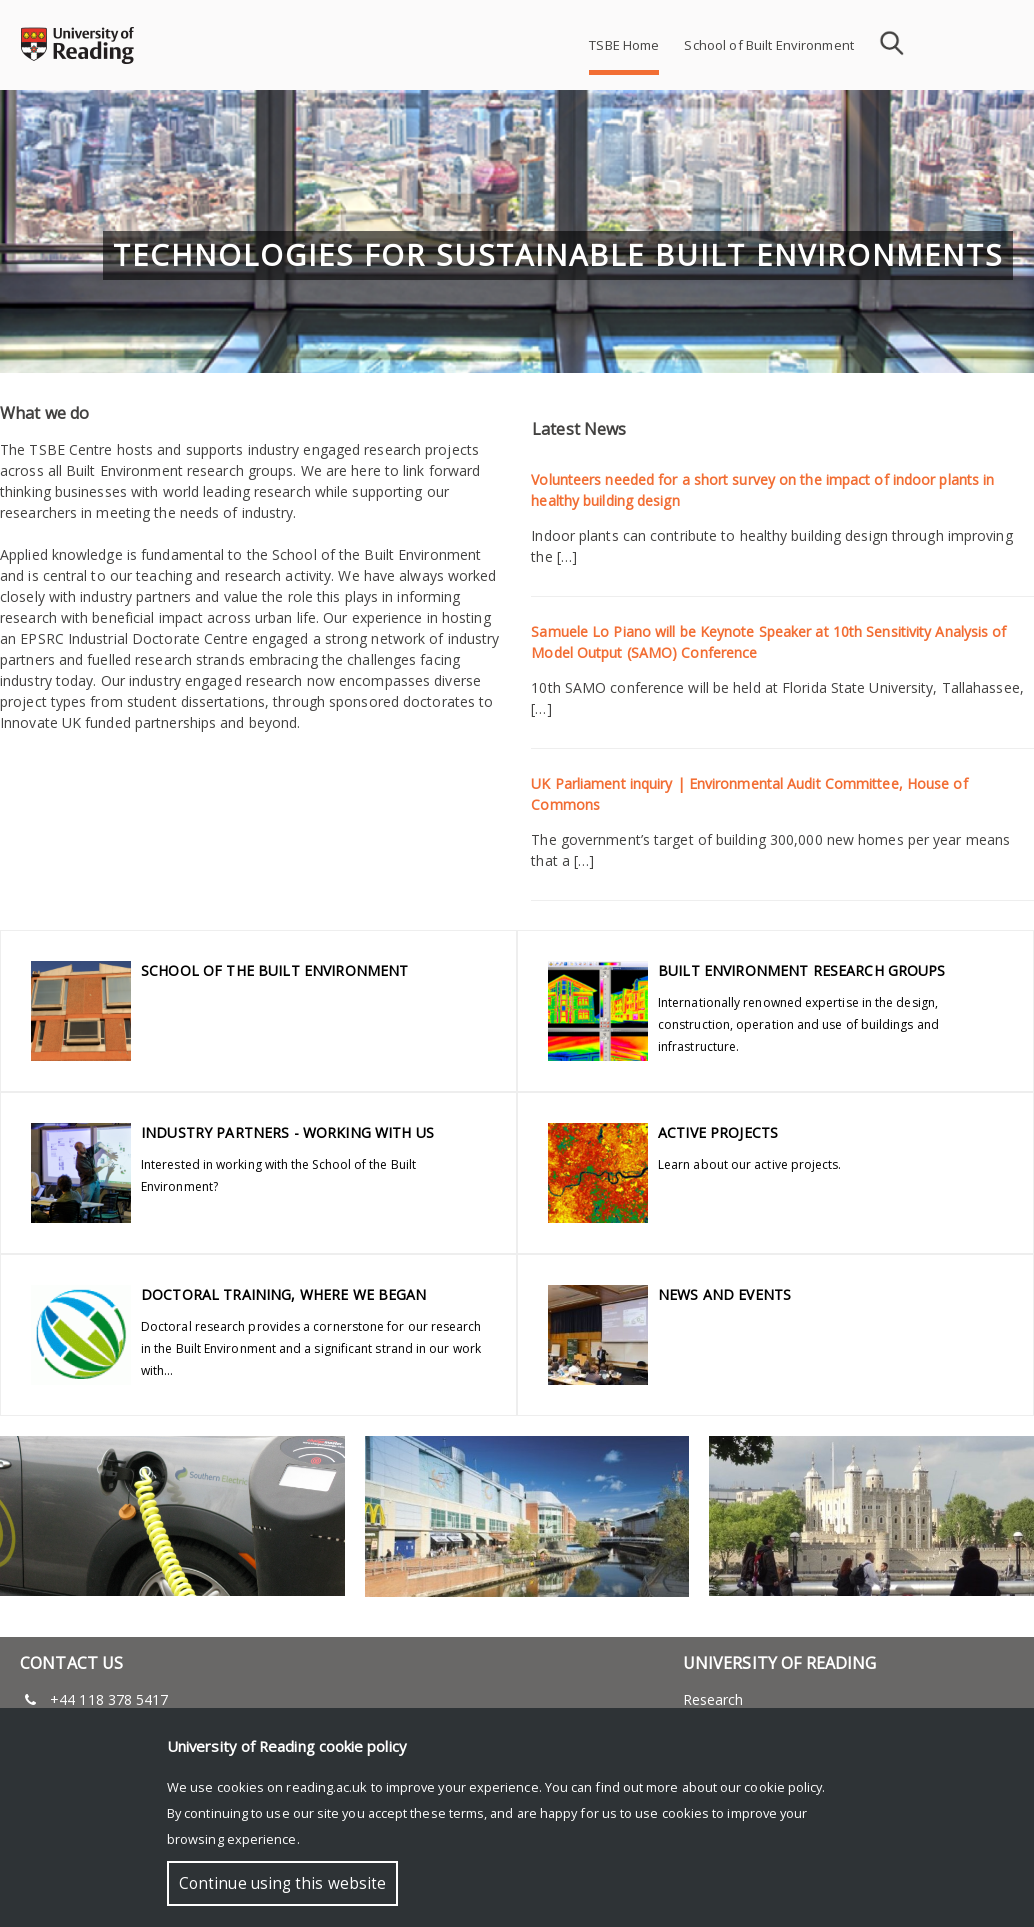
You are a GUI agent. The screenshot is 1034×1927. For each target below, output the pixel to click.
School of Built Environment (769, 45)
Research (713, 1699)
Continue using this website (282, 1883)
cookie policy (783, 1787)
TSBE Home (624, 45)
